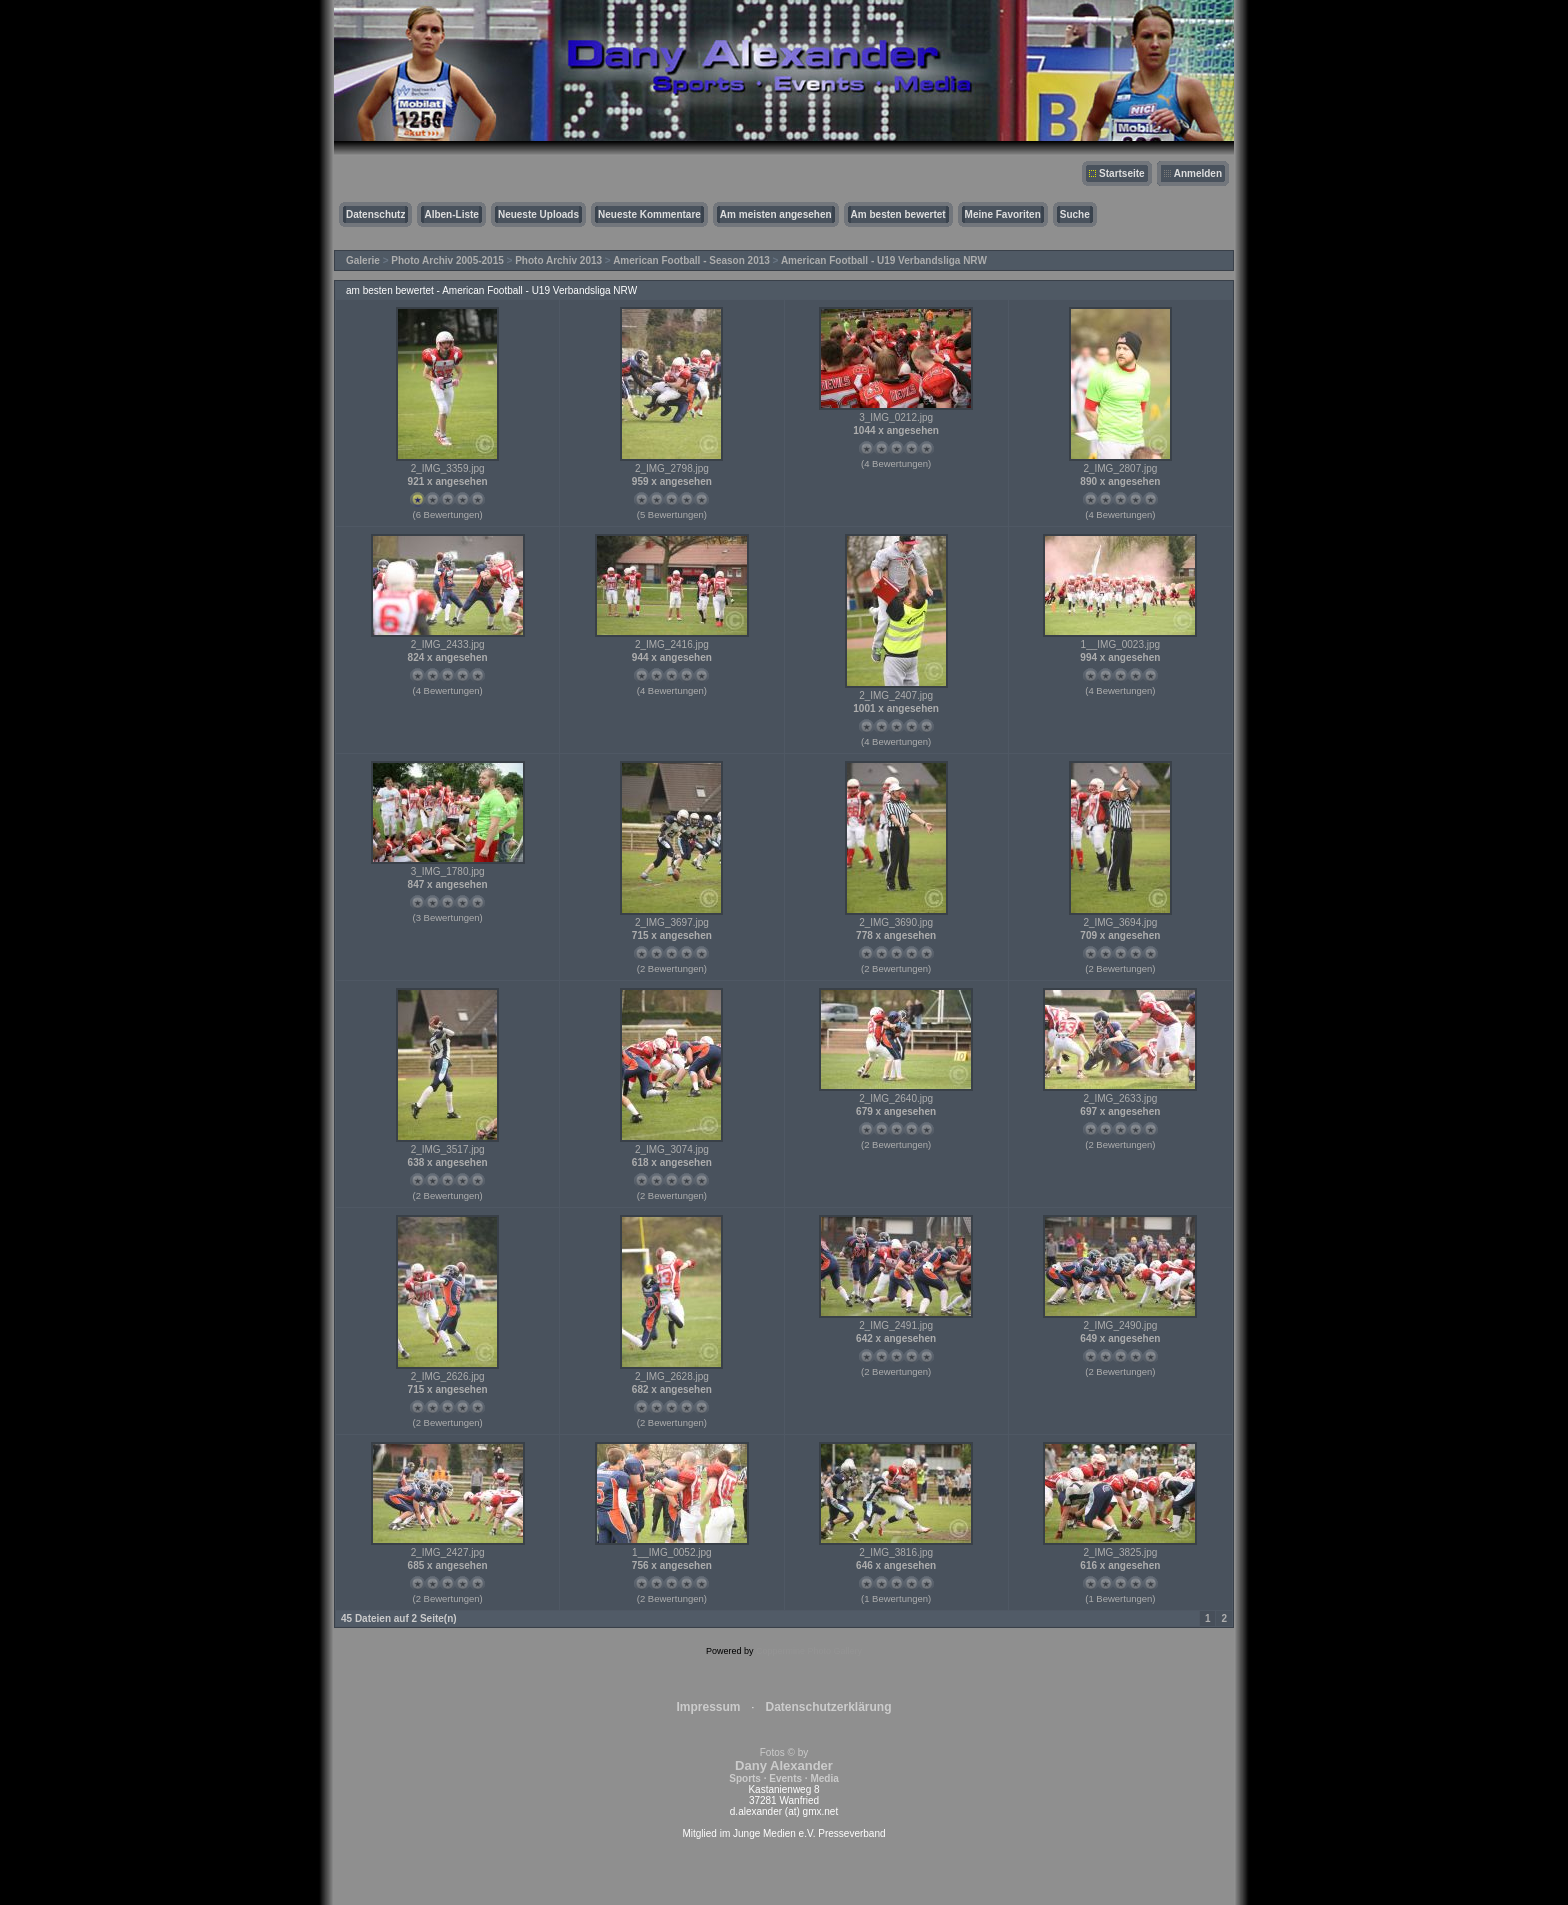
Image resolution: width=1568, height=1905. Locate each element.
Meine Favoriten (1003, 214)
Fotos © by (783, 1765)
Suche (1075, 214)
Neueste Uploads (538, 214)
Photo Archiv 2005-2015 (447, 260)
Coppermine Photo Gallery (809, 1651)
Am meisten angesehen (776, 214)
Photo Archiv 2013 (558, 260)
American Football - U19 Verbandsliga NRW (884, 260)
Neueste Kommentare (649, 214)
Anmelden (1198, 173)
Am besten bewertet (898, 214)
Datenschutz (375, 214)
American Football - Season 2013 (691, 260)
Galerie (363, 260)
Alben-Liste (451, 214)
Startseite (1122, 173)
